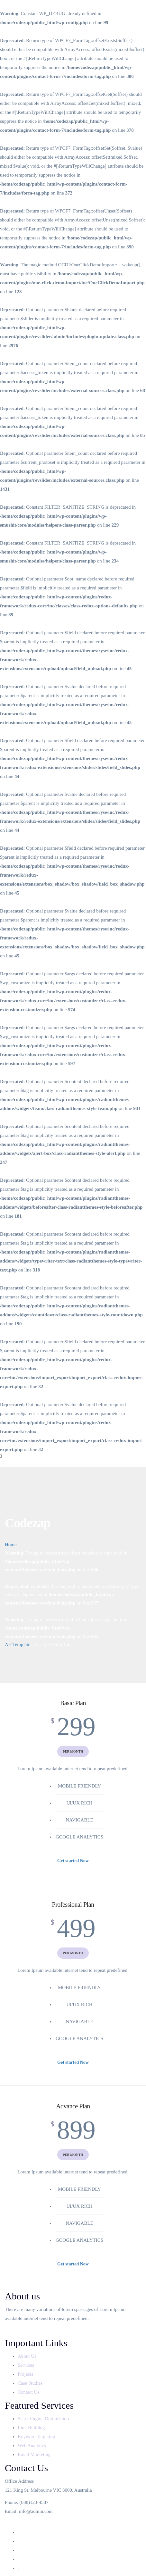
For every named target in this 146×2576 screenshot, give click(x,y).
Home (11, 1544)
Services (26, 2365)
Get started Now (73, 1860)
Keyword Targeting (36, 2436)
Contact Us (29, 2392)
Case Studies (31, 2383)
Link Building (31, 2427)
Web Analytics (32, 2445)
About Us (28, 2356)
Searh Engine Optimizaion (43, 2418)
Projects (26, 2374)
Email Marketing (34, 2454)
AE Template (17, 1644)
